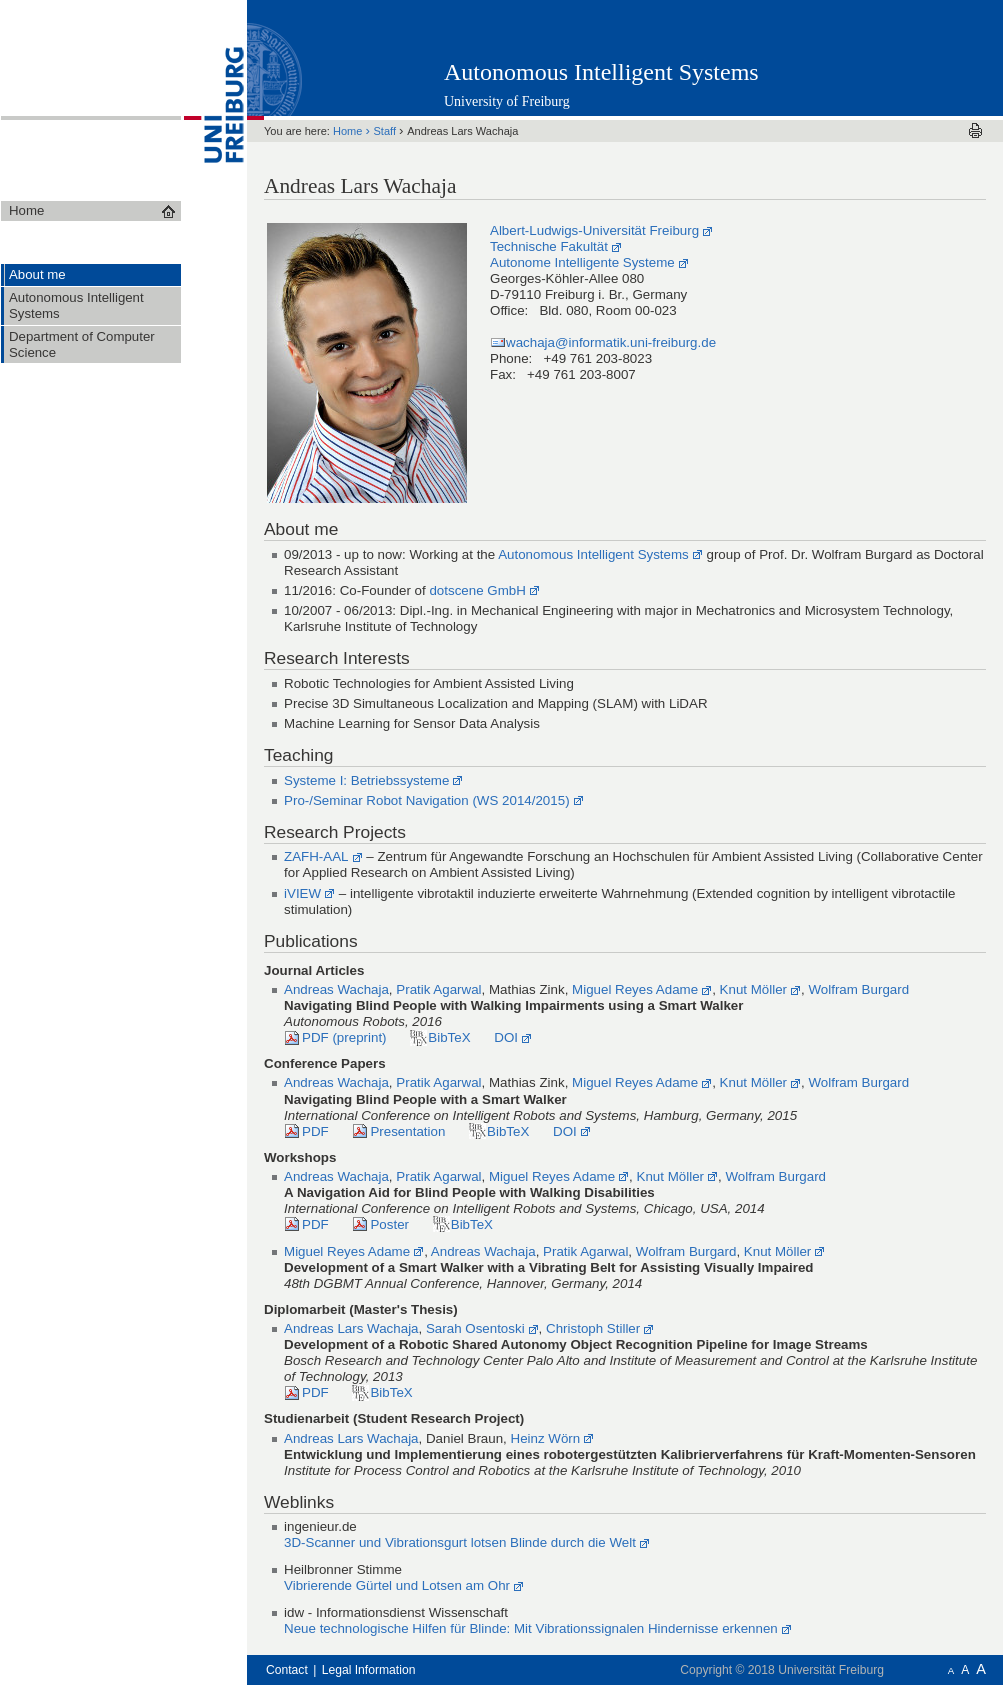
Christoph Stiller (593, 1328)
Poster (389, 1224)
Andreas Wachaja (336, 989)
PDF (315, 1131)
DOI (506, 1037)
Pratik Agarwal (438, 989)
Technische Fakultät (549, 246)
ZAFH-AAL (316, 856)
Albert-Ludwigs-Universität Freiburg (594, 230)
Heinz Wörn (546, 1438)
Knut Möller (754, 989)
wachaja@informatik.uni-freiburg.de (611, 342)
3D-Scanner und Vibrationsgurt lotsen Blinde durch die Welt (460, 1542)
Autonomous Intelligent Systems (601, 72)
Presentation (407, 1131)
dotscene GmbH (477, 590)
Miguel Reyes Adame (635, 989)
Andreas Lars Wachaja (351, 1328)
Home (349, 131)
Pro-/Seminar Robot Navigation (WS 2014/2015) (427, 800)
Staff (387, 131)
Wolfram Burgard (858, 989)
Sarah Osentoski (475, 1328)
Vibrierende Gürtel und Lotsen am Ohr (397, 1585)
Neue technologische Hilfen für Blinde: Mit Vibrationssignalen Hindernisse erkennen (531, 1628)
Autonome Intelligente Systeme (582, 262)
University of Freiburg (507, 101)
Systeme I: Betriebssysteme (366, 780)
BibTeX (449, 1037)
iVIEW (302, 893)
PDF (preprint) (344, 1037)
